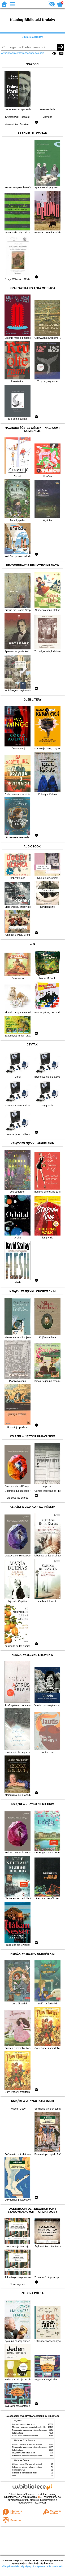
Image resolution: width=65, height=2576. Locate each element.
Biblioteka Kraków (32, 37)
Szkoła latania (17, 2433)
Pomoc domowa (18, 2470)
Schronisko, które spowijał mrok (24, 2473)
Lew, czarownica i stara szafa (23, 2424)
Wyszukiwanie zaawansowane (17, 53)
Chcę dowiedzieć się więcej (16, 2566)
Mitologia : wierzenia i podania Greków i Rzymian (31, 2427)
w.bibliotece (31, 2497)
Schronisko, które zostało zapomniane (27, 2456)
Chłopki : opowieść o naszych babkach (27, 2444)
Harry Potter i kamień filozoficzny (25, 2436)
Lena (14, 2476)
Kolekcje (39, 53)
